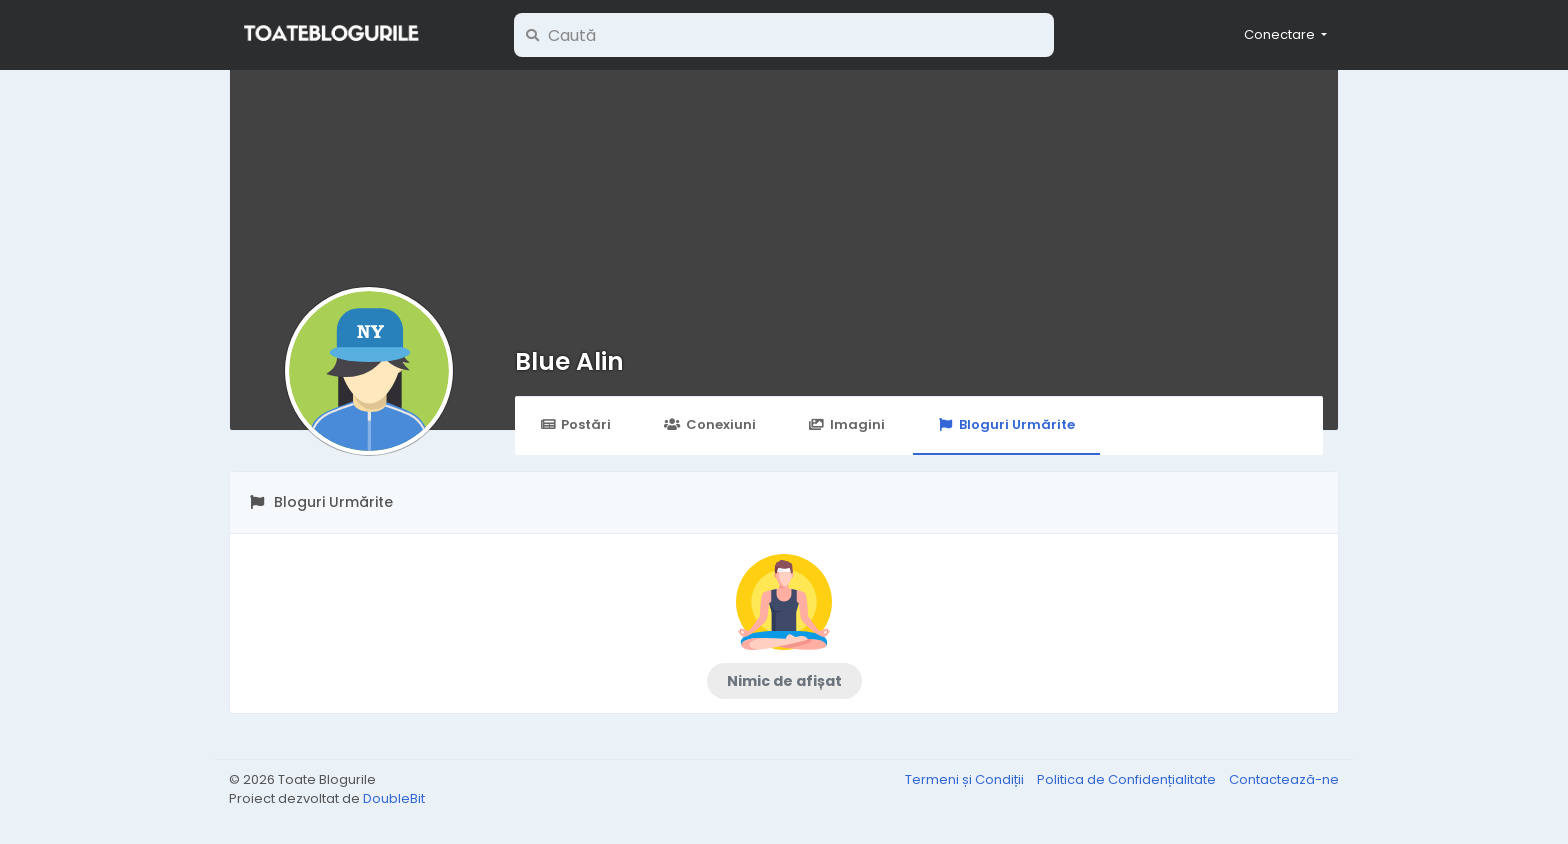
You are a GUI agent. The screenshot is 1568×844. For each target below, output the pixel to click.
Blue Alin (569, 361)
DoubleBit (394, 798)
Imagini (847, 424)
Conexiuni (709, 424)
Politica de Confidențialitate (1128, 779)
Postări (575, 424)
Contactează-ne (1284, 779)
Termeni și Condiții (966, 779)
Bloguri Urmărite (1006, 424)
